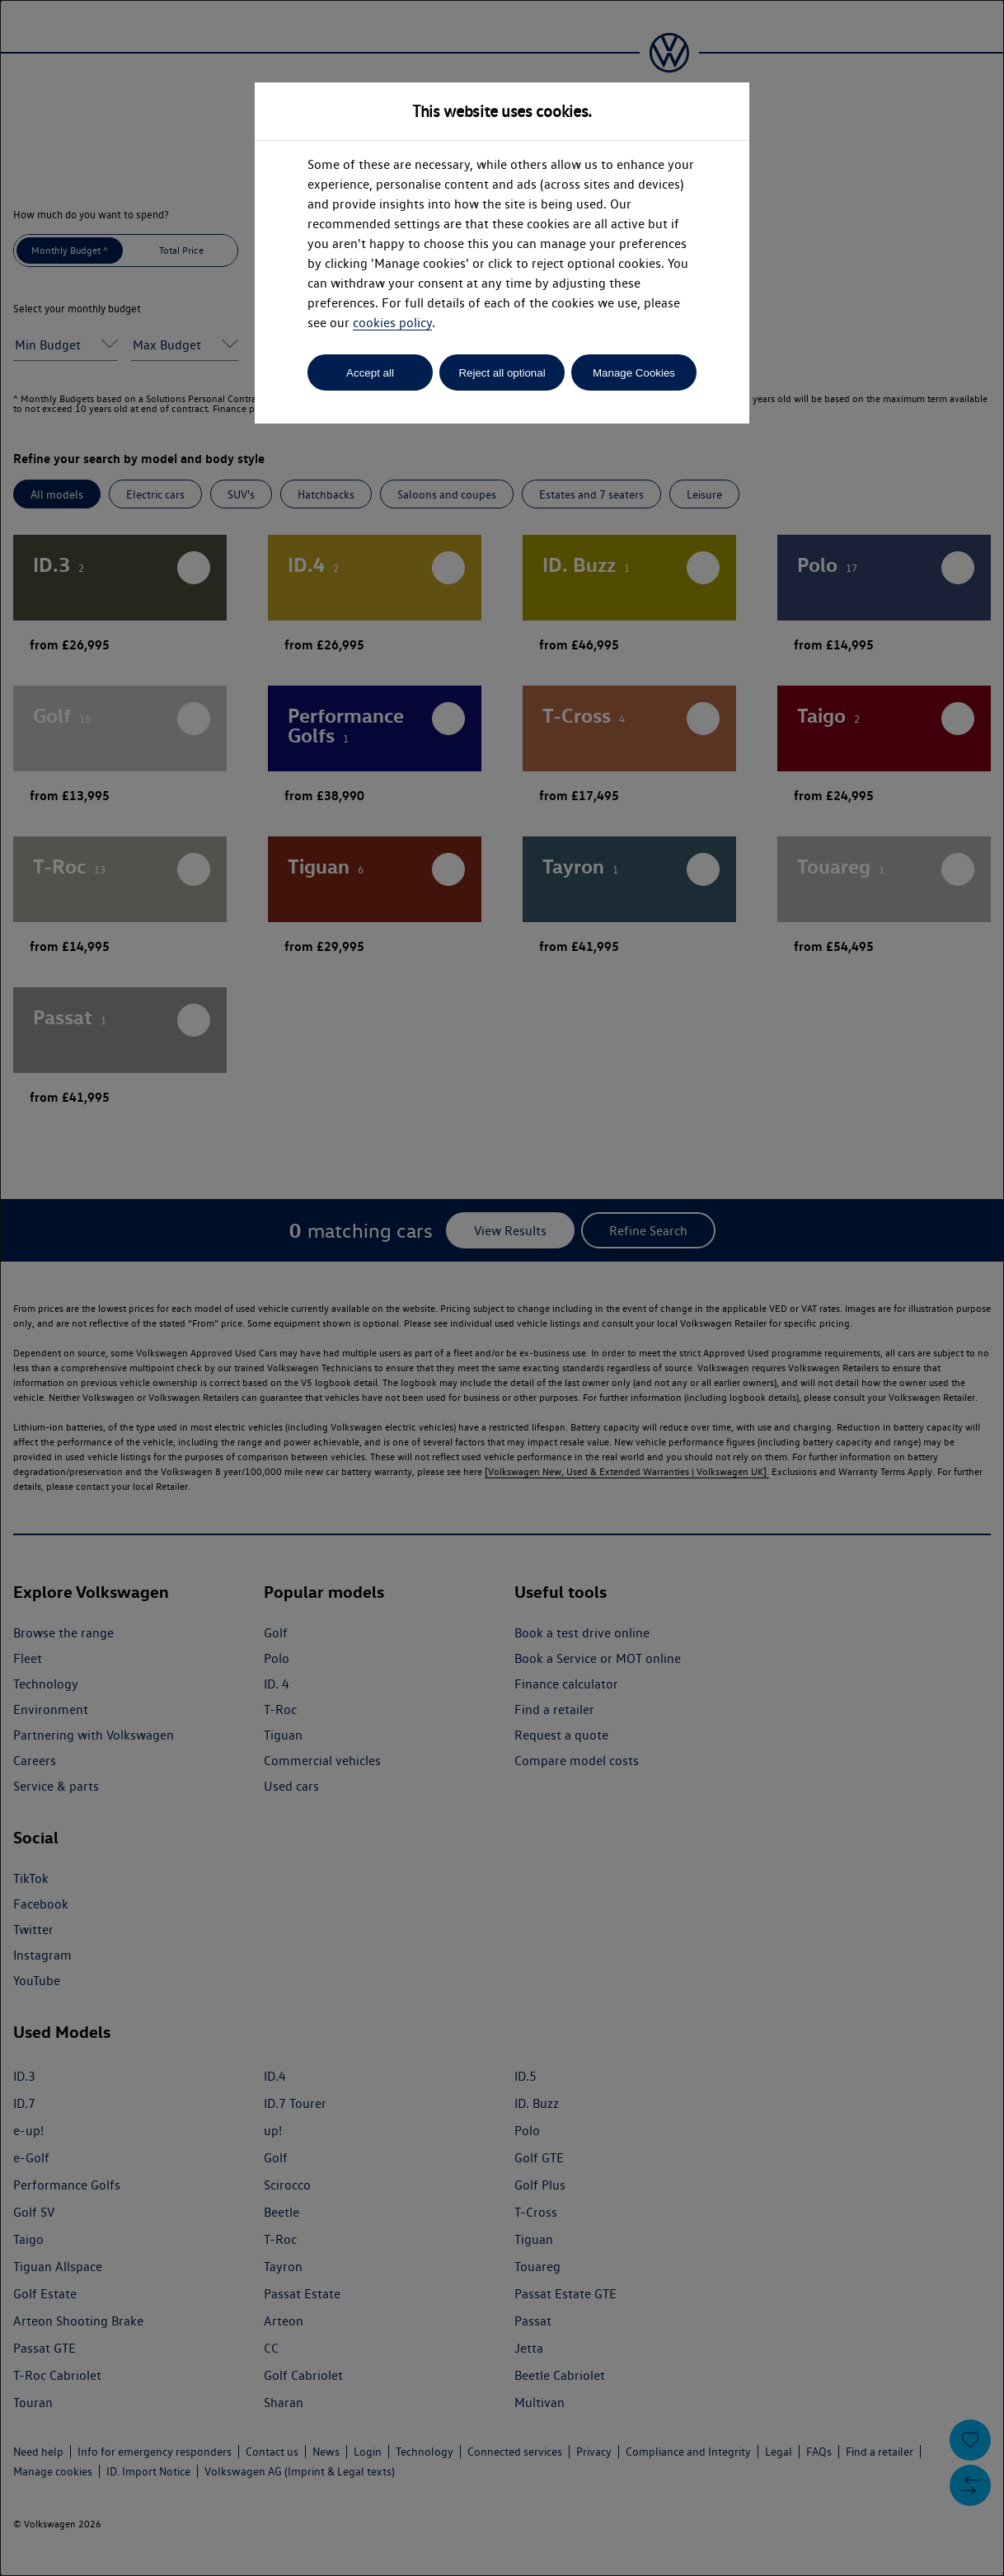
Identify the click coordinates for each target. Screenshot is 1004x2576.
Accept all (370, 373)
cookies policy (392, 322)
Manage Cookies (634, 373)
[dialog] (502, 1288)
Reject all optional (501, 373)
